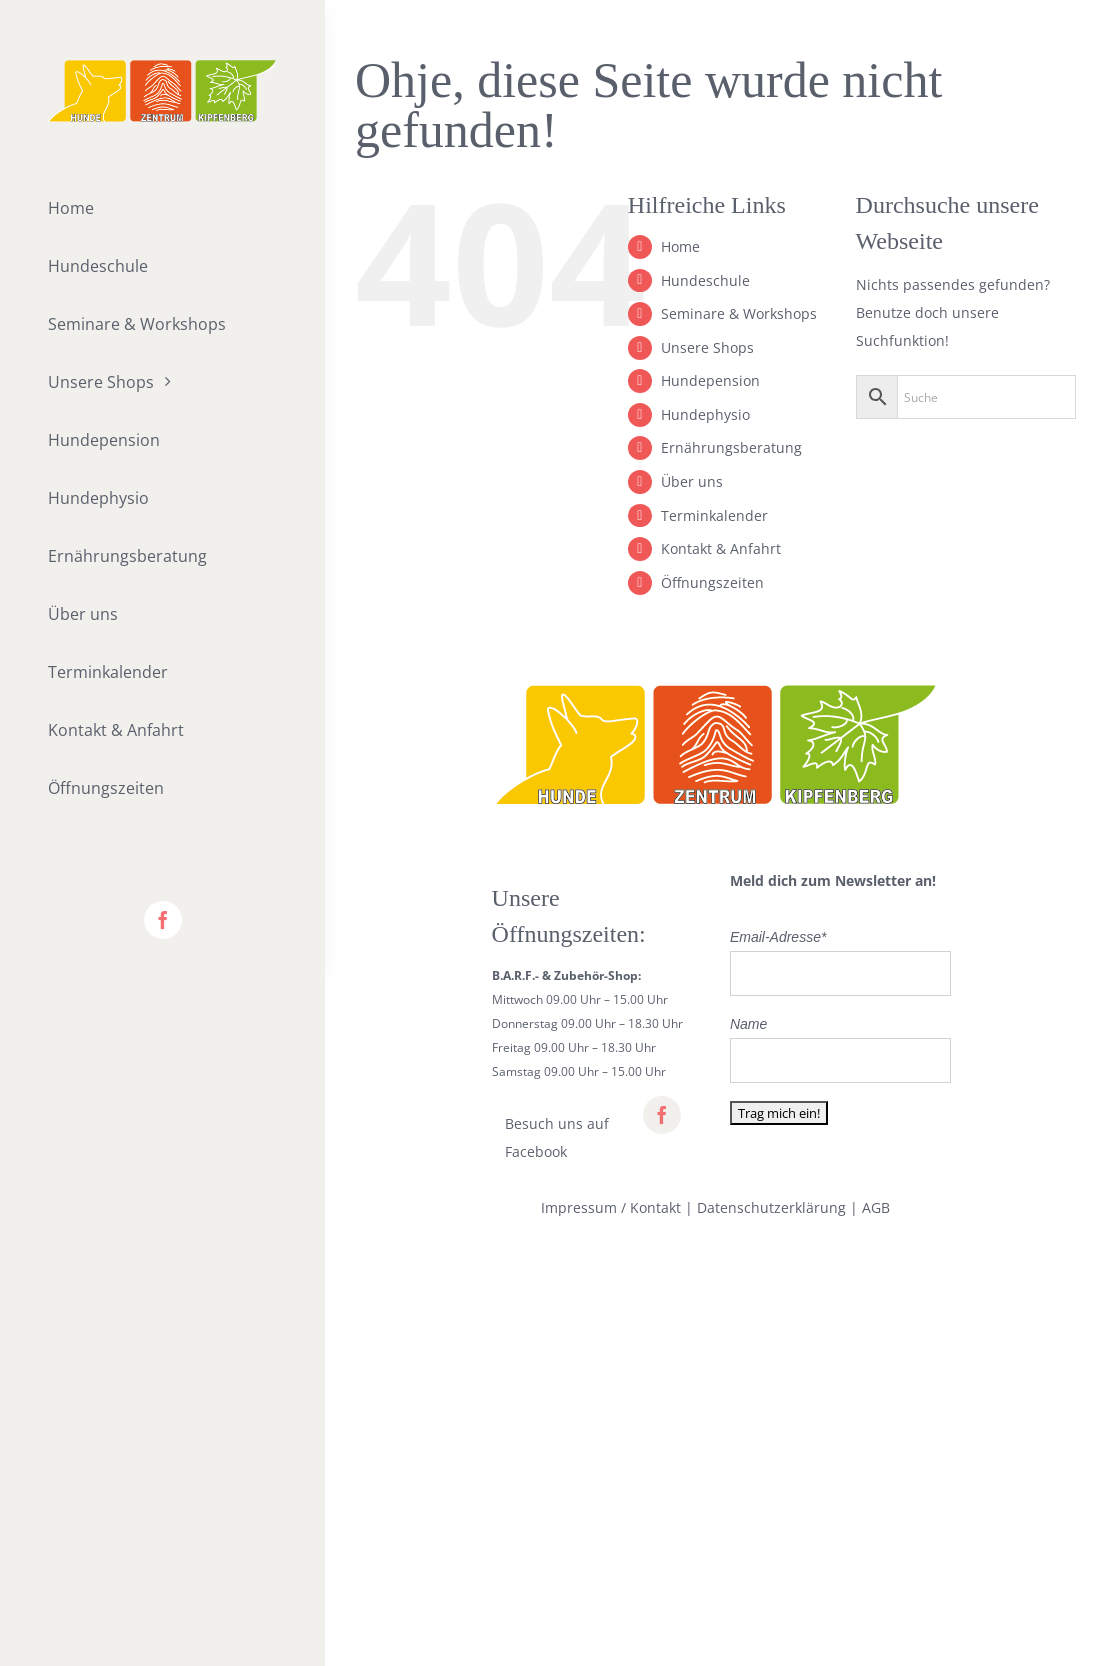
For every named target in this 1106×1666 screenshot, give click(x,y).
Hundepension (710, 380)
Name (748, 1024)
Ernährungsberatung (731, 447)
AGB (876, 1207)
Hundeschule (705, 280)
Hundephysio (705, 414)
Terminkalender (714, 515)
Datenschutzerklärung (771, 1207)
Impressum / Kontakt (611, 1207)
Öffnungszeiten (712, 582)
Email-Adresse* (778, 937)
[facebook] (163, 920)
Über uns (692, 481)
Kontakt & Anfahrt (721, 548)
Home (680, 246)
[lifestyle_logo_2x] (162, 66)
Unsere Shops (707, 347)
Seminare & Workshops (739, 313)
